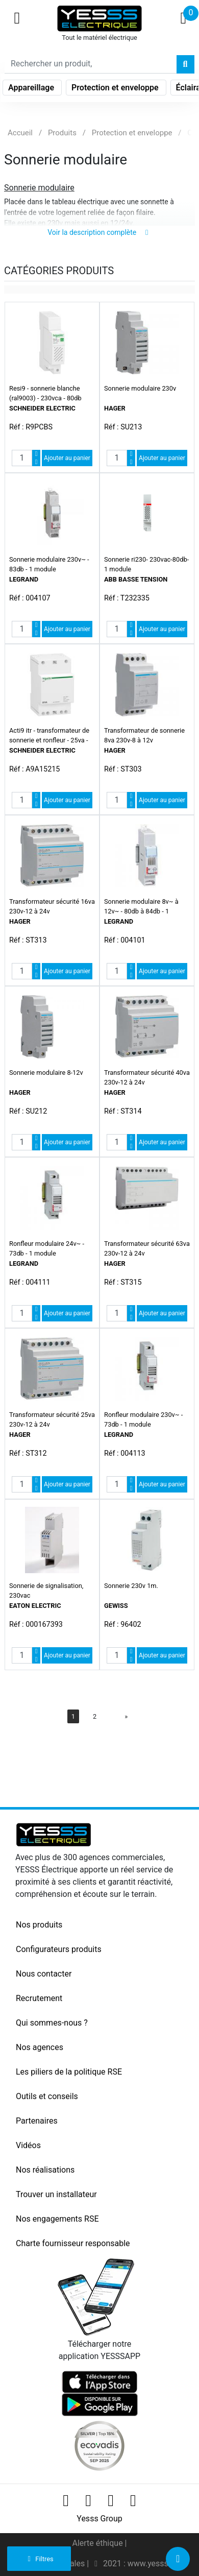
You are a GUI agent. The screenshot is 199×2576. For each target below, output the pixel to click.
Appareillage (32, 87)
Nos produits (39, 1925)
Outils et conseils (47, 2096)
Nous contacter (43, 1974)
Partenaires (37, 2121)
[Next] (126, 1716)
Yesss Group (99, 2518)
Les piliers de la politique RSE (69, 2072)
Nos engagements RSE (57, 2219)
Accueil (20, 132)
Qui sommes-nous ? (52, 2023)
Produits (62, 132)
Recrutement (39, 1998)
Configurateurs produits (59, 1949)
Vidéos (28, 2145)
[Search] (91, 64)
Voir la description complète (99, 232)
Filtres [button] (39, 2559)
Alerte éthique (98, 2543)
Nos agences (39, 2047)
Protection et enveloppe (116, 87)
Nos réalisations (45, 2170)
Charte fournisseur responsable (73, 2243)
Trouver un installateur (56, 2194)
